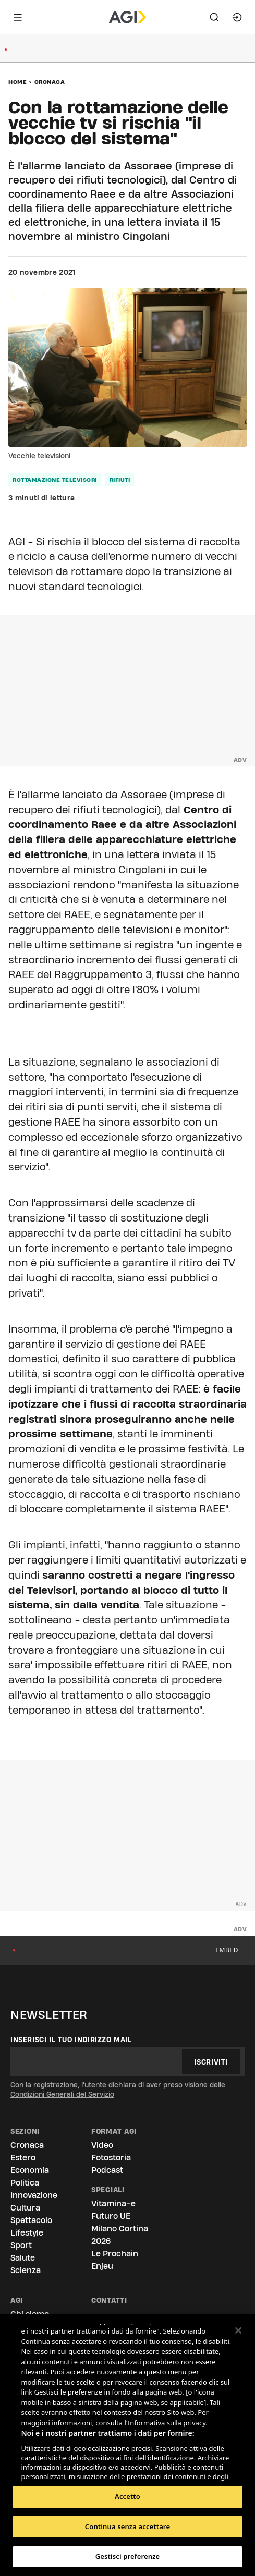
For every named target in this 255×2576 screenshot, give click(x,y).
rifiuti (120, 479)
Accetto (127, 2496)
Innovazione (33, 2195)
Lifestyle (26, 2233)
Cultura (25, 2208)
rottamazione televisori (55, 479)
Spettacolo (31, 2220)
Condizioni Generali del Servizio (62, 2094)
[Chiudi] (238, 2330)
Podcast (107, 2170)
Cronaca (49, 82)
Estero (22, 2158)
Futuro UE (110, 2216)
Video (102, 2145)
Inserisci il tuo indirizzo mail (71, 2039)
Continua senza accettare (127, 2526)
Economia (29, 2170)
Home (17, 82)
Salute (22, 2258)
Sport (21, 2245)
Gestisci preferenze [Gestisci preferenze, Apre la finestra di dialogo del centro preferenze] (127, 2556)
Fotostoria (111, 2158)
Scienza (25, 2270)
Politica (24, 2183)
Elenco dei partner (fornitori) (70, 2469)
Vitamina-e (113, 2203)
